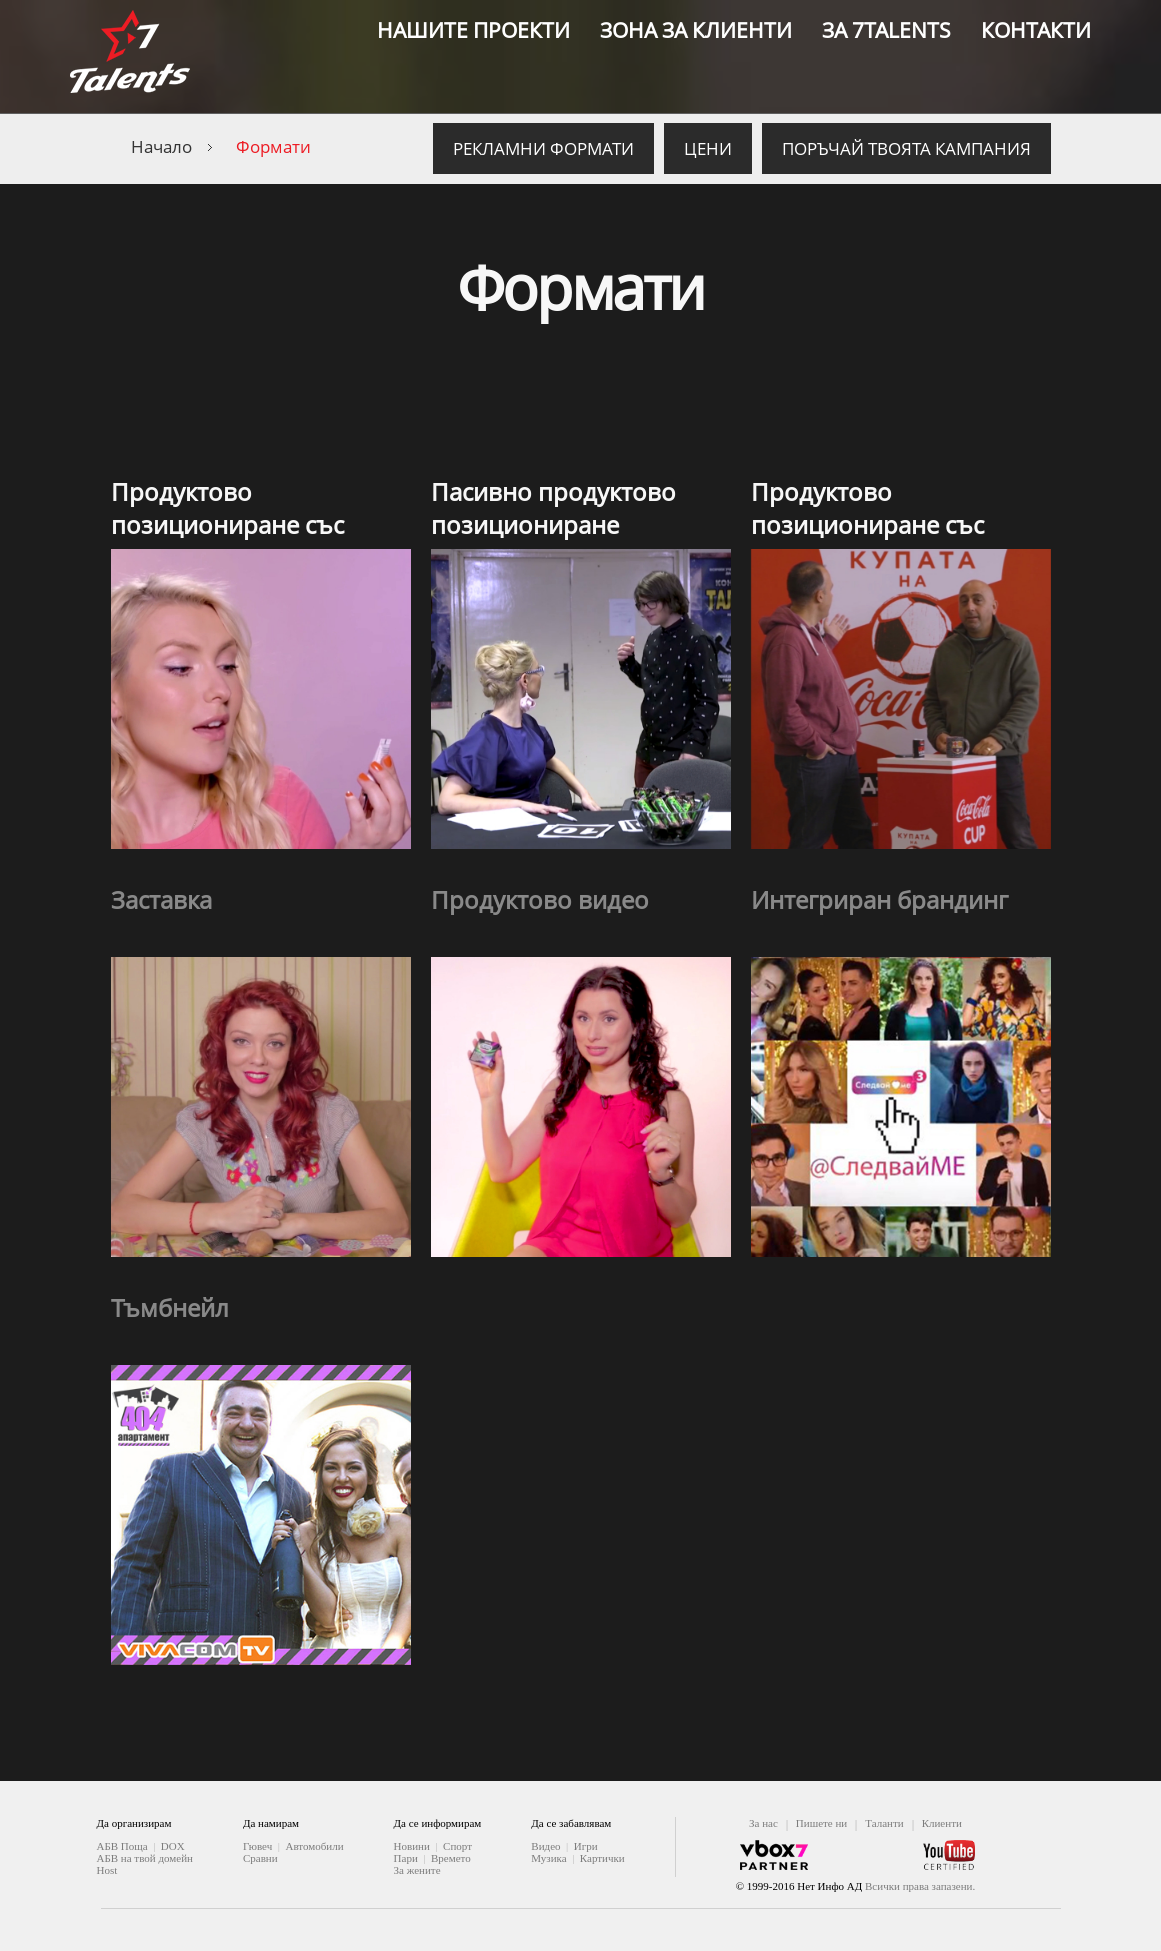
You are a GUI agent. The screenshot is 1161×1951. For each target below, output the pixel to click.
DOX (173, 1846)
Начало (161, 146)
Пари (406, 1858)
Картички (602, 1858)
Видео (545, 1846)
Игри (586, 1846)
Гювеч (257, 1846)
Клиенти (942, 1823)
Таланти (884, 1823)
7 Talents (130, 57)
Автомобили (314, 1846)
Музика (548, 1858)
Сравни (260, 1858)
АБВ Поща (122, 1846)
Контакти (1036, 30)
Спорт (457, 1846)
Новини (412, 1846)
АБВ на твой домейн (145, 1858)
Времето (451, 1858)
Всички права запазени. (920, 1886)
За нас (763, 1823)
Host (107, 1870)
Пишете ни (821, 1823)
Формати (273, 146)
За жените (417, 1870)
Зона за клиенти (696, 30)
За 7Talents (886, 30)
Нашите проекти (473, 30)
